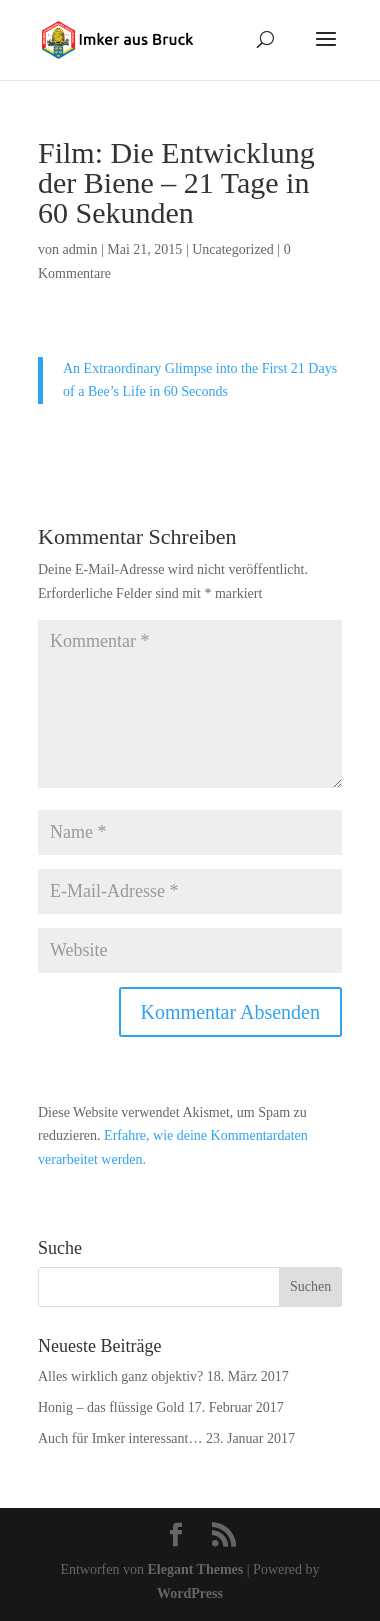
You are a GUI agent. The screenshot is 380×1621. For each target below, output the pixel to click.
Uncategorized (233, 249)
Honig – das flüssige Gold (111, 1407)
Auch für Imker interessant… (120, 1438)
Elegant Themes (195, 1569)
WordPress (190, 1593)
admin (80, 249)
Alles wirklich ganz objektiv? (120, 1376)
